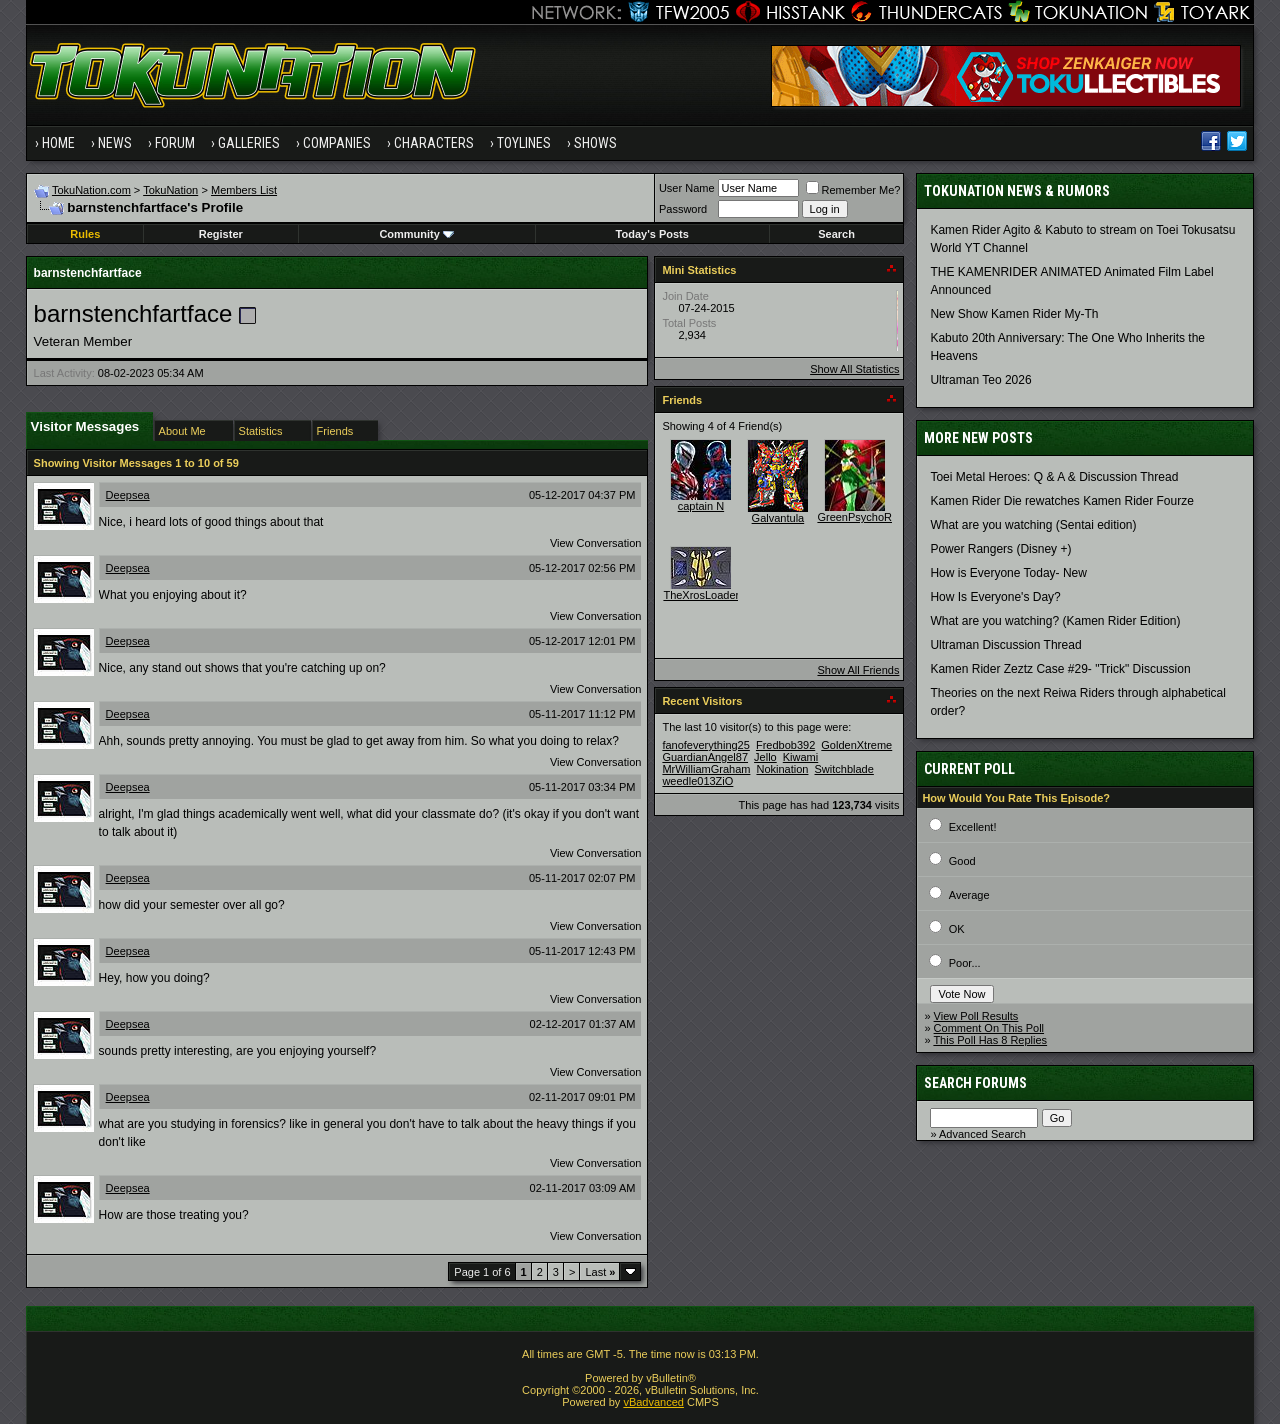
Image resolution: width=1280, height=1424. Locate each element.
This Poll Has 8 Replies (990, 1040)
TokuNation (170, 190)
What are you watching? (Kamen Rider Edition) (1055, 621)
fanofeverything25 (705, 745)
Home (58, 143)
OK (957, 929)
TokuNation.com (91, 190)
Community (416, 234)
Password (683, 209)
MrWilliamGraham (706, 769)
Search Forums (975, 1083)
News (115, 143)
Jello (765, 757)
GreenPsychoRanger (868, 517)
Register (221, 234)
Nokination (782, 769)
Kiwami (800, 757)
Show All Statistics (854, 369)
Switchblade (844, 769)
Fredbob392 (785, 745)
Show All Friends (858, 670)
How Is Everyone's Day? (995, 597)
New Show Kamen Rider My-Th (1014, 314)
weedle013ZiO (697, 781)
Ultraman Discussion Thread (1005, 645)
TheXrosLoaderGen (711, 595)
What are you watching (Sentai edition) (1033, 525)
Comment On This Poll (989, 1028)
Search (836, 234)
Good (962, 861)
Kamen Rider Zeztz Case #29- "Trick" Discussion (1060, 669)
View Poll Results (976, 1016)
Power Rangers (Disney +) (1000, 549)
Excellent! (973, 827)
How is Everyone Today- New (1008, 573)
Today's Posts (652, 234)
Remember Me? (853, 190)
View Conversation (596, 543)
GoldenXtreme (856, 745)
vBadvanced (653, 1402)
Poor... (965, 963)
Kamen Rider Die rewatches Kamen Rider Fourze (1061, 501)
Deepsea (128, 495)
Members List (244, 190)
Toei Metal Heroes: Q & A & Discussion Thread (1054, 477)
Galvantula (778, 518)
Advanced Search (982, 1134)
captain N (701, 506)
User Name (687, 188)
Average (969, 895)
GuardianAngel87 (705, 757)
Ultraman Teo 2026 (980, 380)
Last (600, 1272)
